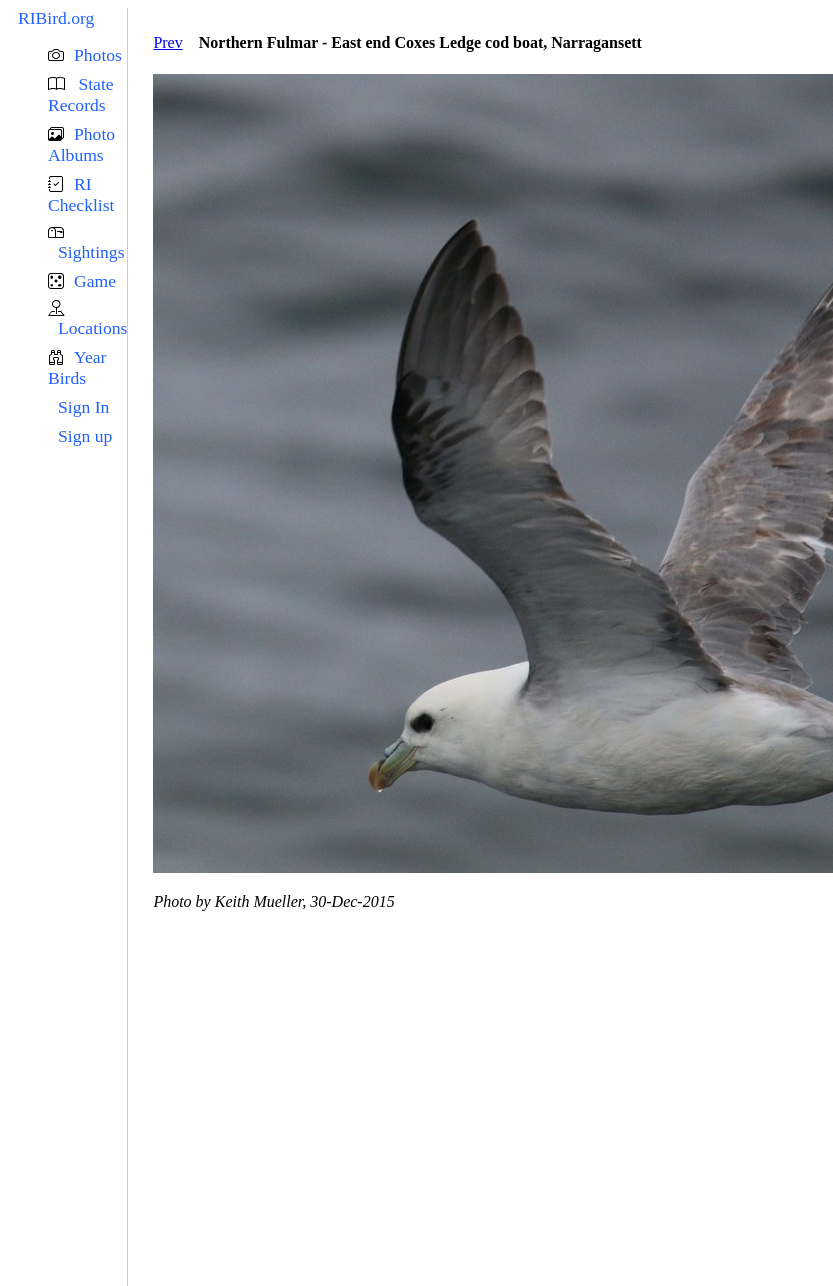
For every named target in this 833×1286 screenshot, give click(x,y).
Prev (167, 42)
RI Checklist (81, 194)
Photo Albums (81, 144)
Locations (92, 328)
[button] (87, 55)
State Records (81, 94)
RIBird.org (56, 18)
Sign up (85, 436)
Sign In (83, 407)
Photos (98, 55)
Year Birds (77, 367)
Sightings (91, 252)
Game (95, 281)
